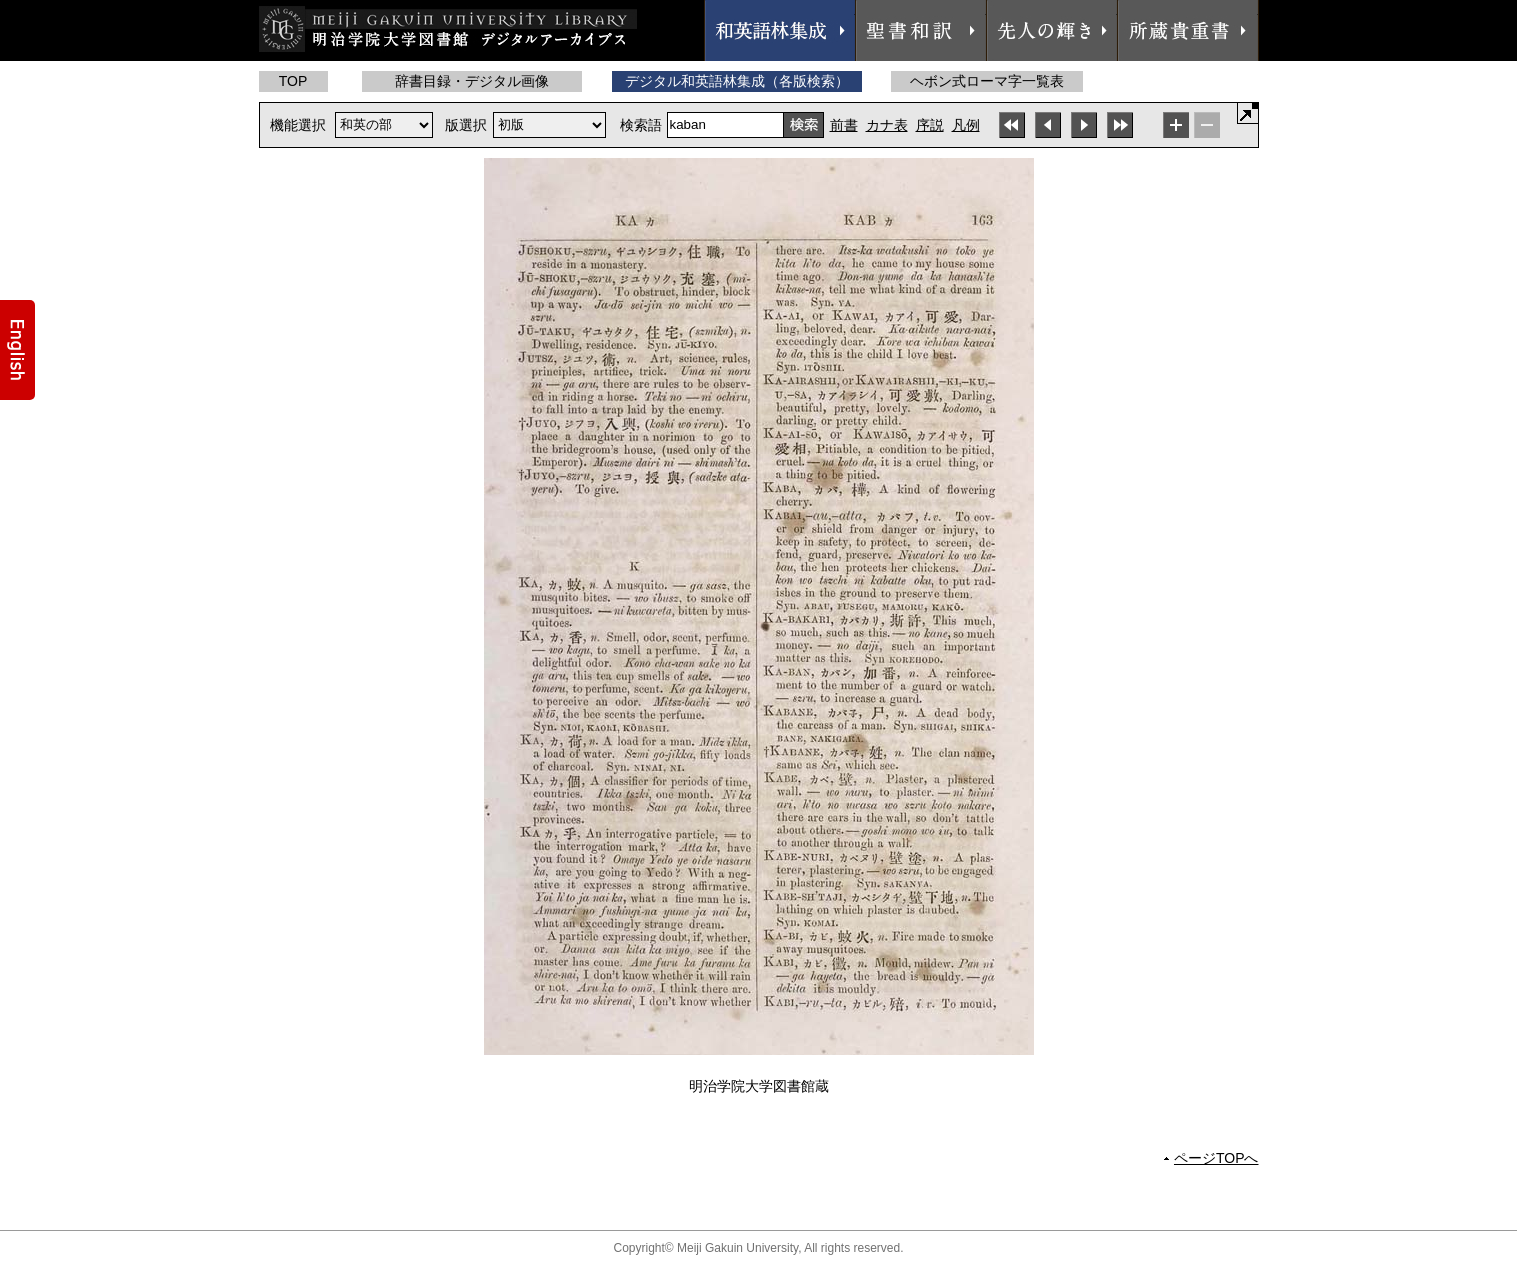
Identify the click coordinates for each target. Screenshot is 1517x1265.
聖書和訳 (921, 30)
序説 (930, 125)
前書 (844, 125)
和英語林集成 (780, 30)
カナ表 (887, 125)
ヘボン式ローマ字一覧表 (987, 81)
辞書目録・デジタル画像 (472, 81)
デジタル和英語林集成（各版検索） (737, 81)
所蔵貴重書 (1188, 30)
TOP (293, 81)
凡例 (966, 125)
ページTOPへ (1216, 1158)
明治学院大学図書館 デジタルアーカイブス (448, 29)
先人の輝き (1052, 30)
